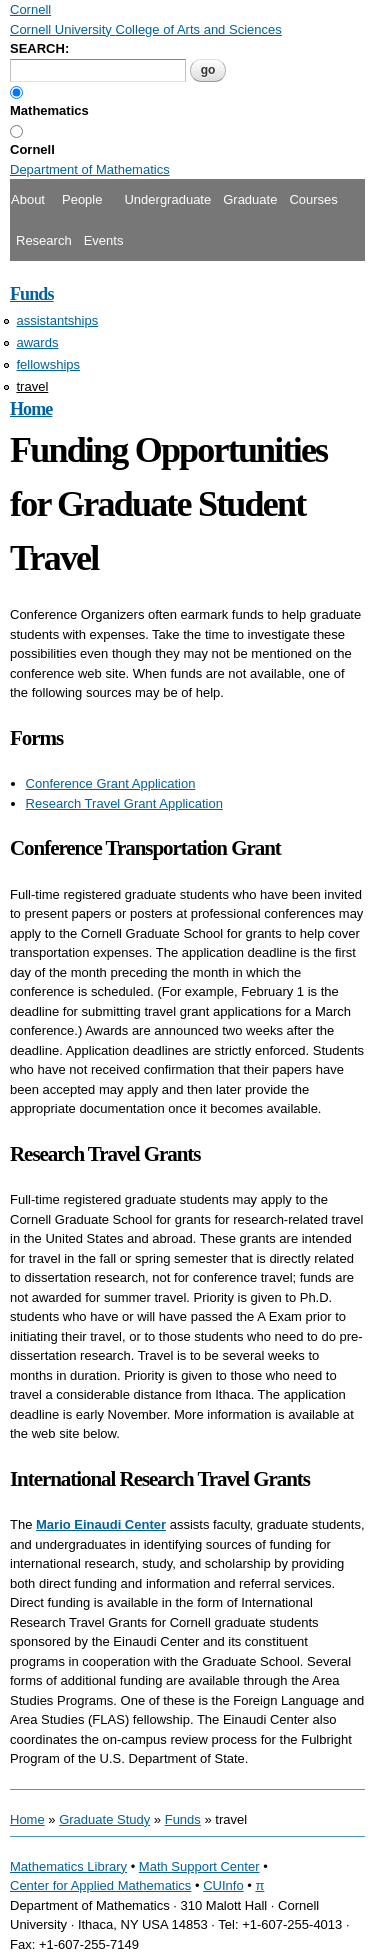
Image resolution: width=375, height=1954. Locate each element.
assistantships (58, 320)
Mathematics (49, 110)
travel (33, 386)
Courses (313, 199)
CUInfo (223, 1885)
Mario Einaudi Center (101, 1524)
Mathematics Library (68, 1866)
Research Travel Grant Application (124, 803)
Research (44, 240)
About (28, 199)
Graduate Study (104, 1819)
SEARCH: (39, 48)
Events (104, 240)
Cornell (32, 149)
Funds (32, 294)
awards (38, 342)
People (82, 199)
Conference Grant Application (111, 783)
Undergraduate (167, 199)
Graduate (250, 199)
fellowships (49, 364)
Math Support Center (199, 1866)
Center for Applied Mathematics (100, 1885)
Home (31, 409)
